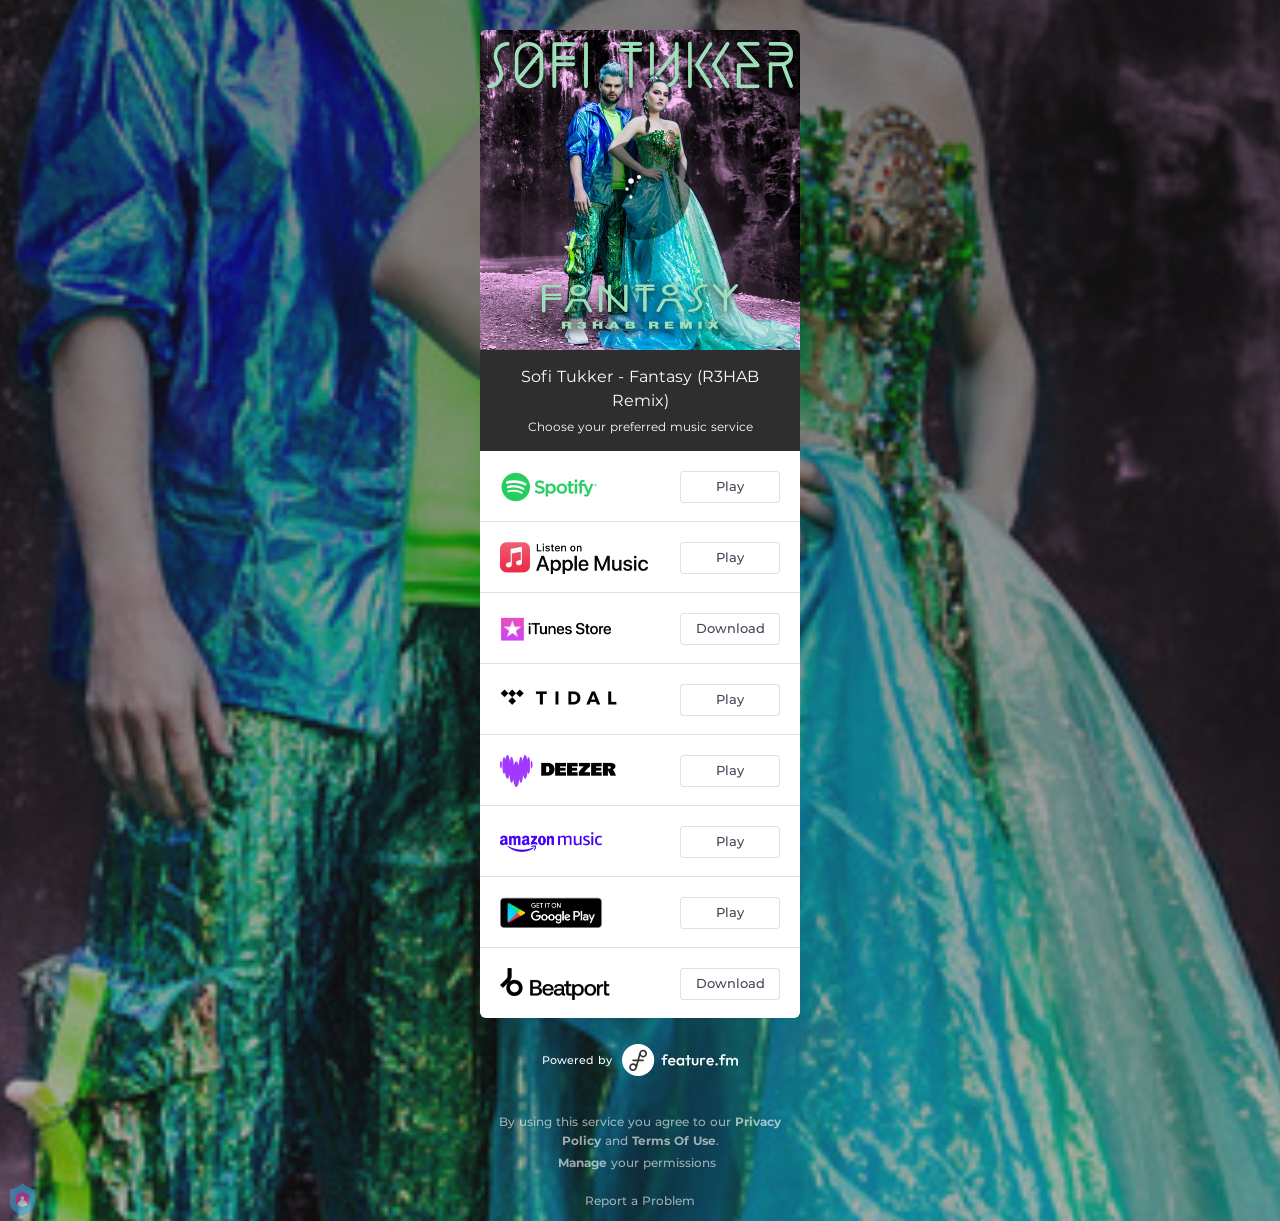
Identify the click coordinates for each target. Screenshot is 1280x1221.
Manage (582, 1162)
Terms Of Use (674, 1140)
